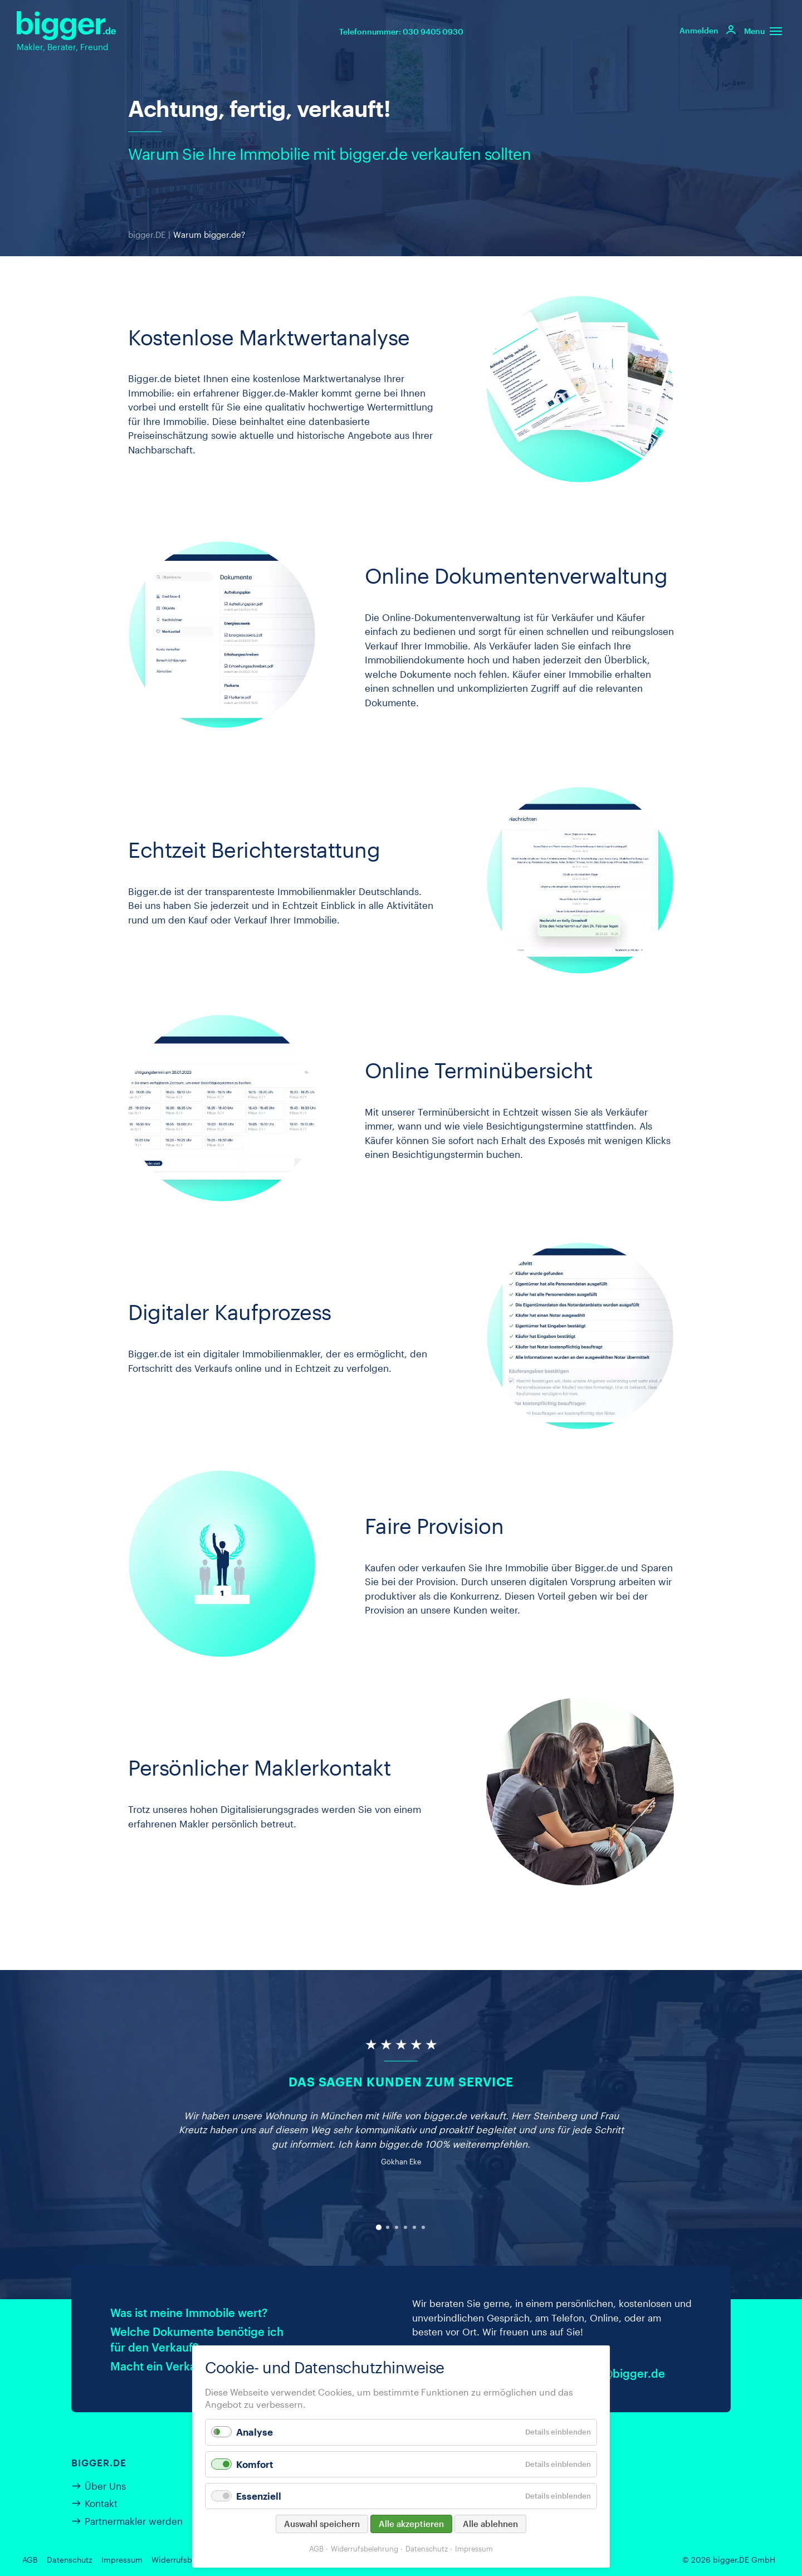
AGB (30, 2559)
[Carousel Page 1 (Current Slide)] (379, 2227)
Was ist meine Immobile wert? (188, 2312)
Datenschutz (69, 2559)
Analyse (254, 2431)
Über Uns (105, 2485)
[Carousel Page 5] (414, 2227)
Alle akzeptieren (411, 2524)
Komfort (254, 2464)
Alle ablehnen (490, 2524)
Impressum (122, 2559)
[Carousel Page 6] (423, 2227)
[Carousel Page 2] (387, 2227)
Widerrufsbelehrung (187, 2559)
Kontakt (101, 2503)
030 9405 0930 (433, 31)
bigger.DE (146, 234)
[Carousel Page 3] (396, 2227)
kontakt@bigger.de (614, 2373)
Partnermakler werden (134, 2520)
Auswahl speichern (322, 2524)
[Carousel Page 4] (405, 2227)
